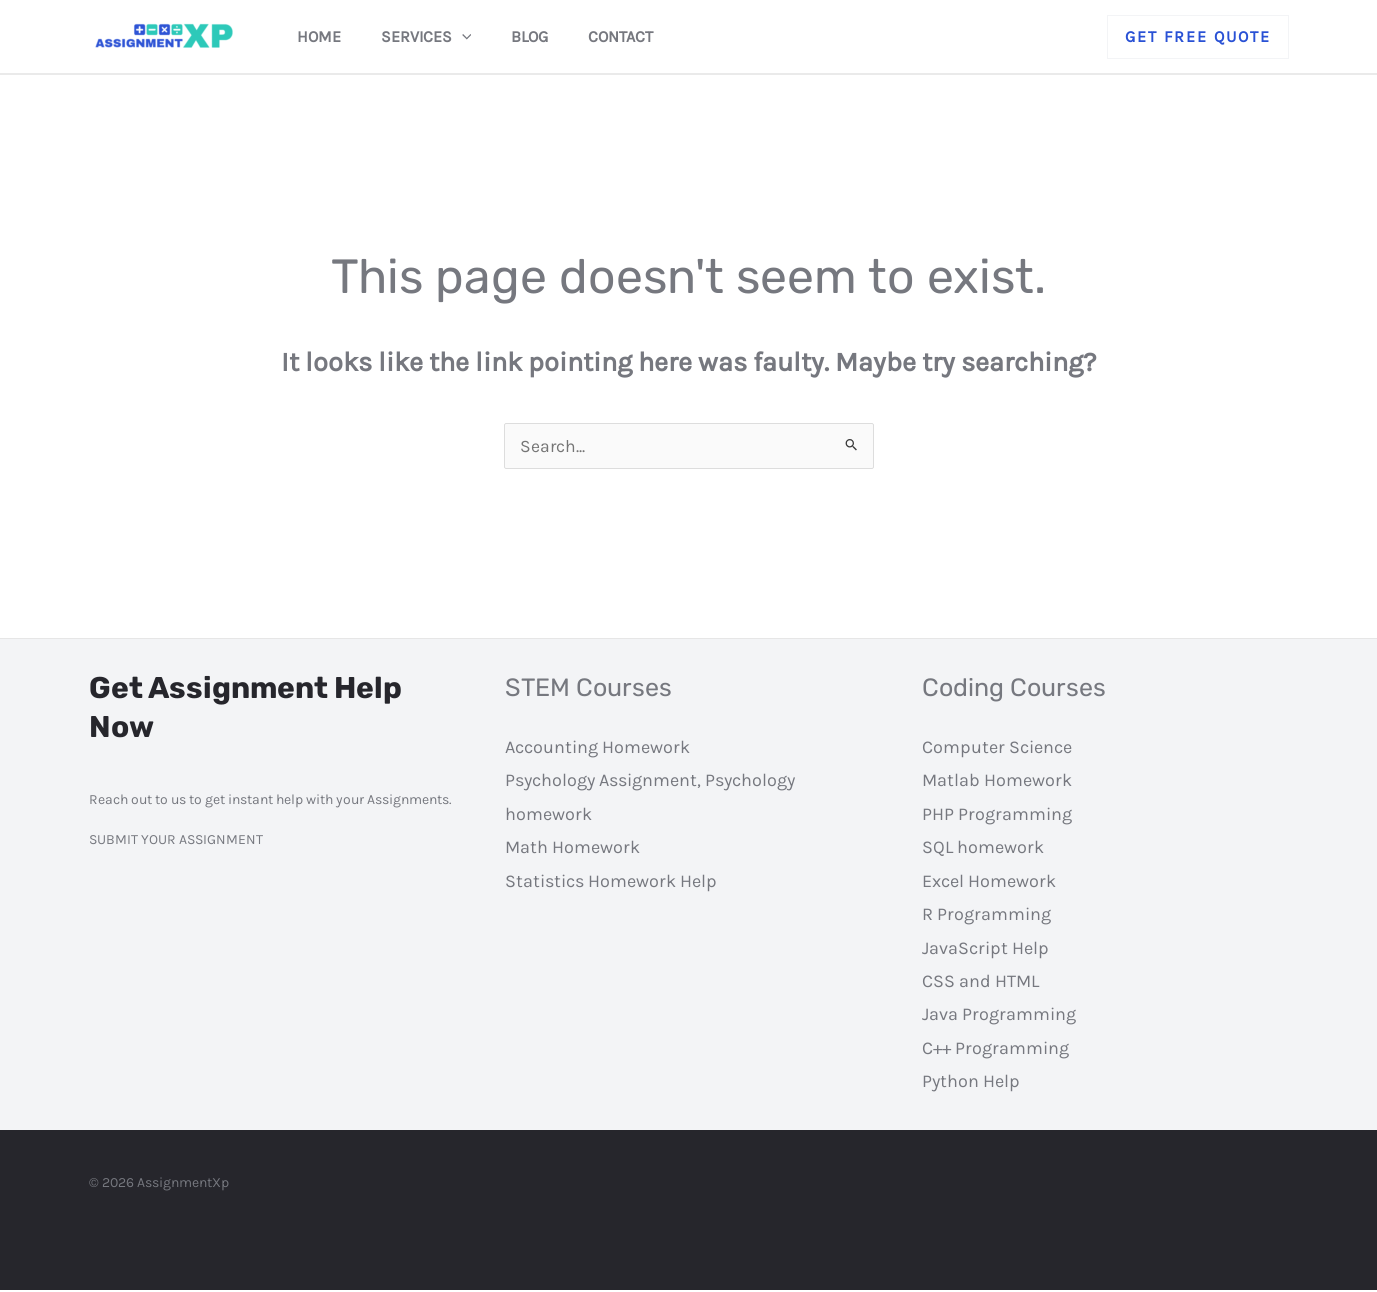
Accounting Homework (597, 749)
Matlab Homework (997, 782)
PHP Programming (997, 816)
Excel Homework (989, 883)
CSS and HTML (980, 983)
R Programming (986, 916)
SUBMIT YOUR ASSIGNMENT (176, 841)
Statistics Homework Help (611, 883)
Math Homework (572, 849)
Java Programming (999, 1016)
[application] (474, 37)
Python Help (971, 1083)
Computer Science (997, 749)
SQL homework (983, 849)
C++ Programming (995, 1050)
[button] (1198, 37)
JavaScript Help (985, 950)
